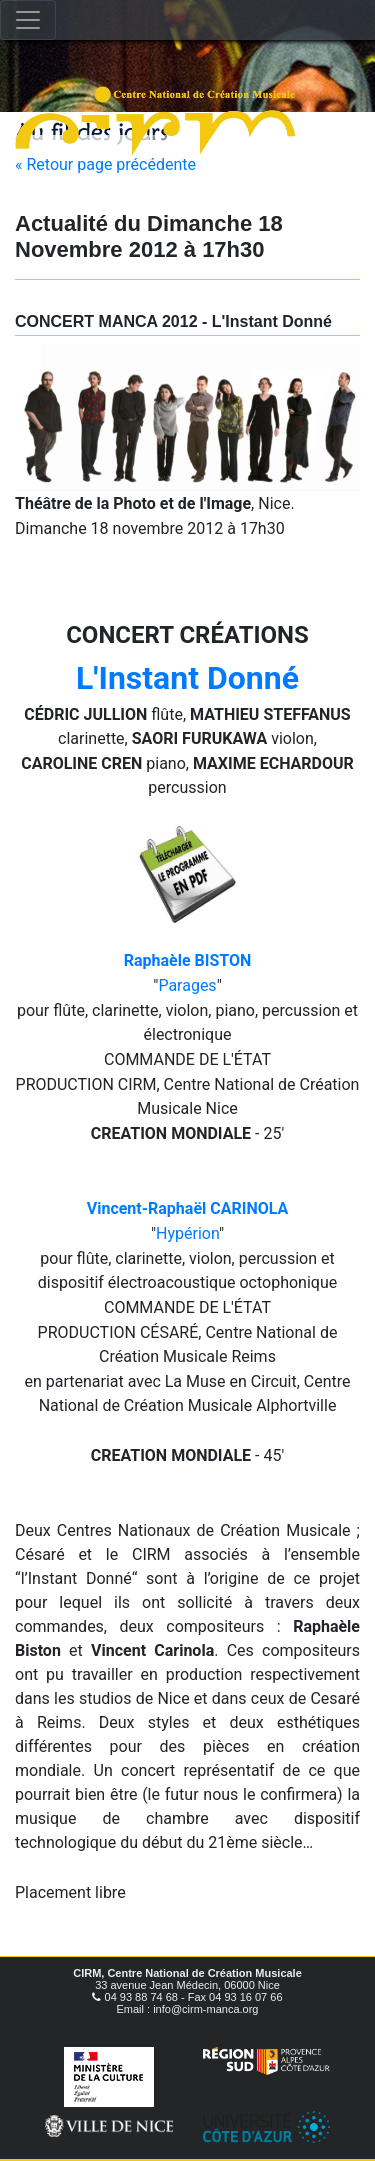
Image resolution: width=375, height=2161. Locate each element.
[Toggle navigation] (28, 20)
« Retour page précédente (105, 164)
